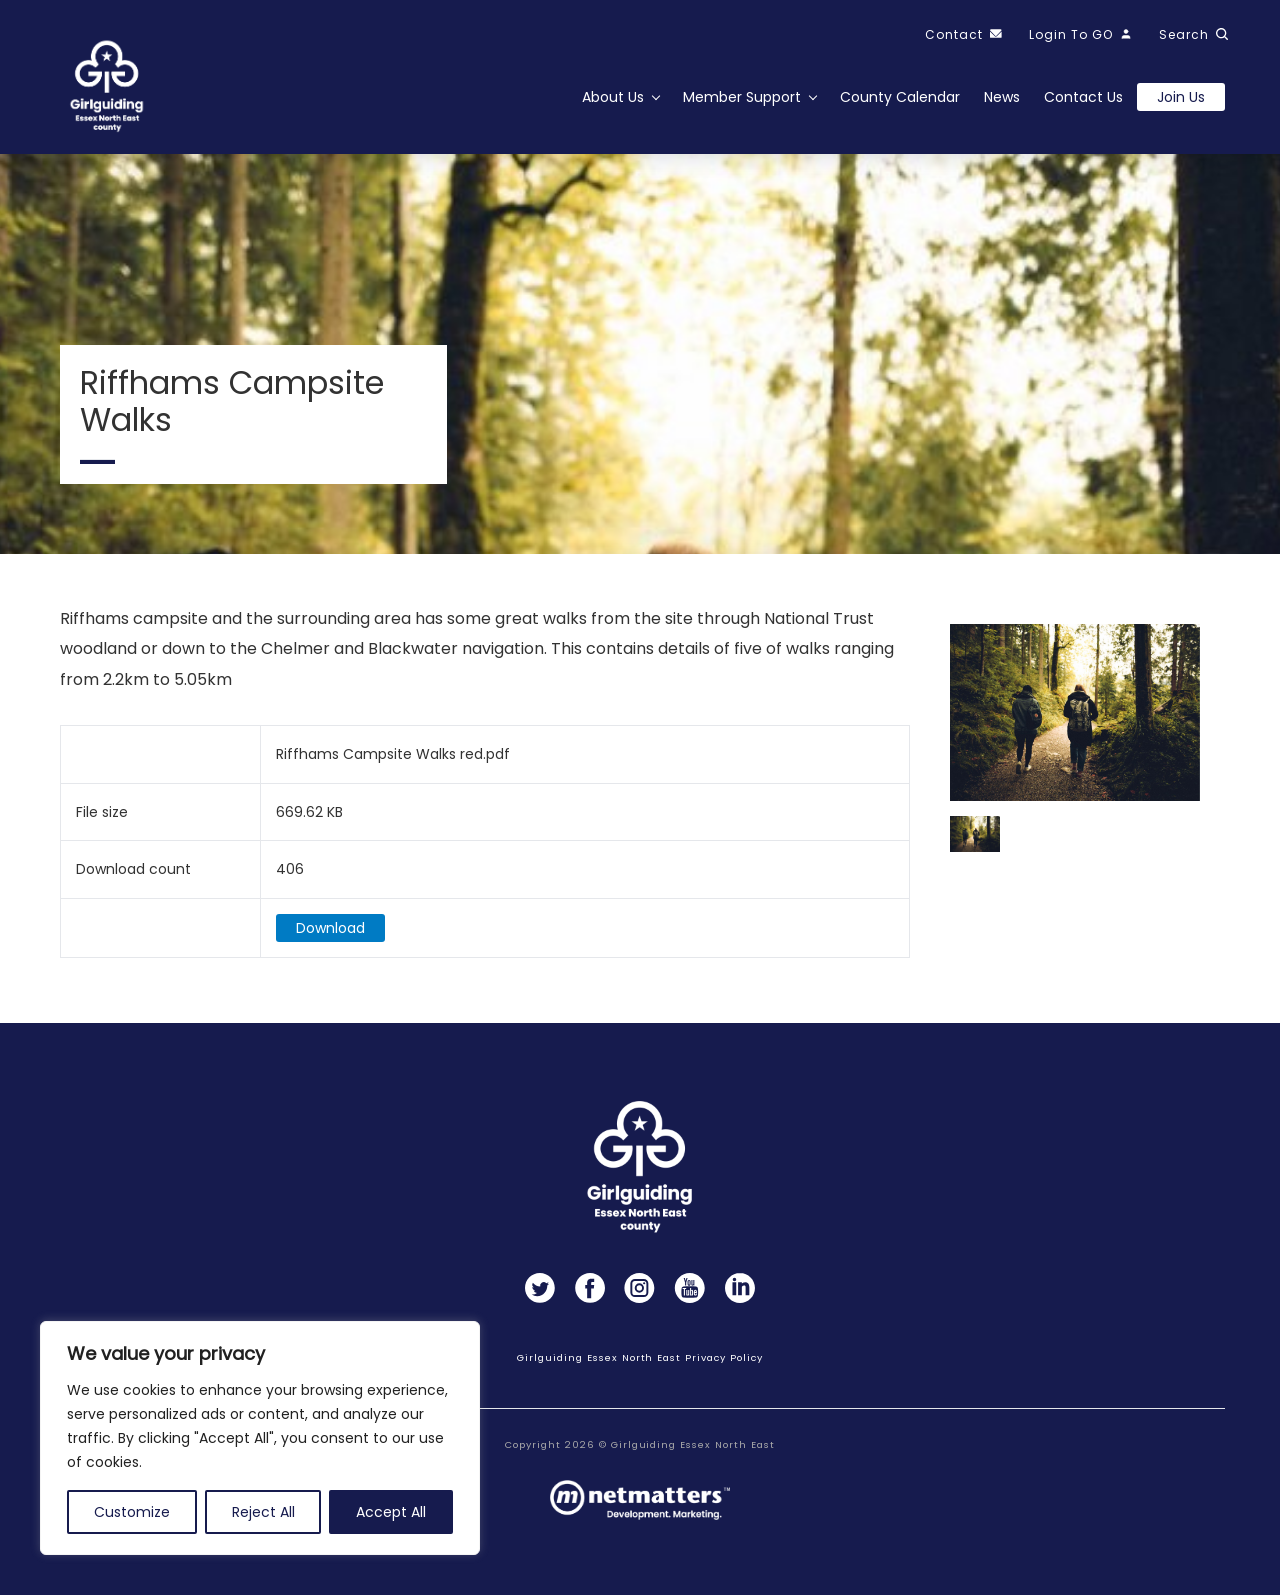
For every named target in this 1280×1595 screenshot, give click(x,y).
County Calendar (900, 97)
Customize (132, 1512)
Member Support (742, 97)
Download (330, 929)
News (1002, 97)
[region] (260, 1438)
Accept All (391, 1512)
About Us (613, 97)
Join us (1181, 97)
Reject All (263, 1512)
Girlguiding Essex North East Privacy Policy (639, 1357)
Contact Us (1083, 97)
